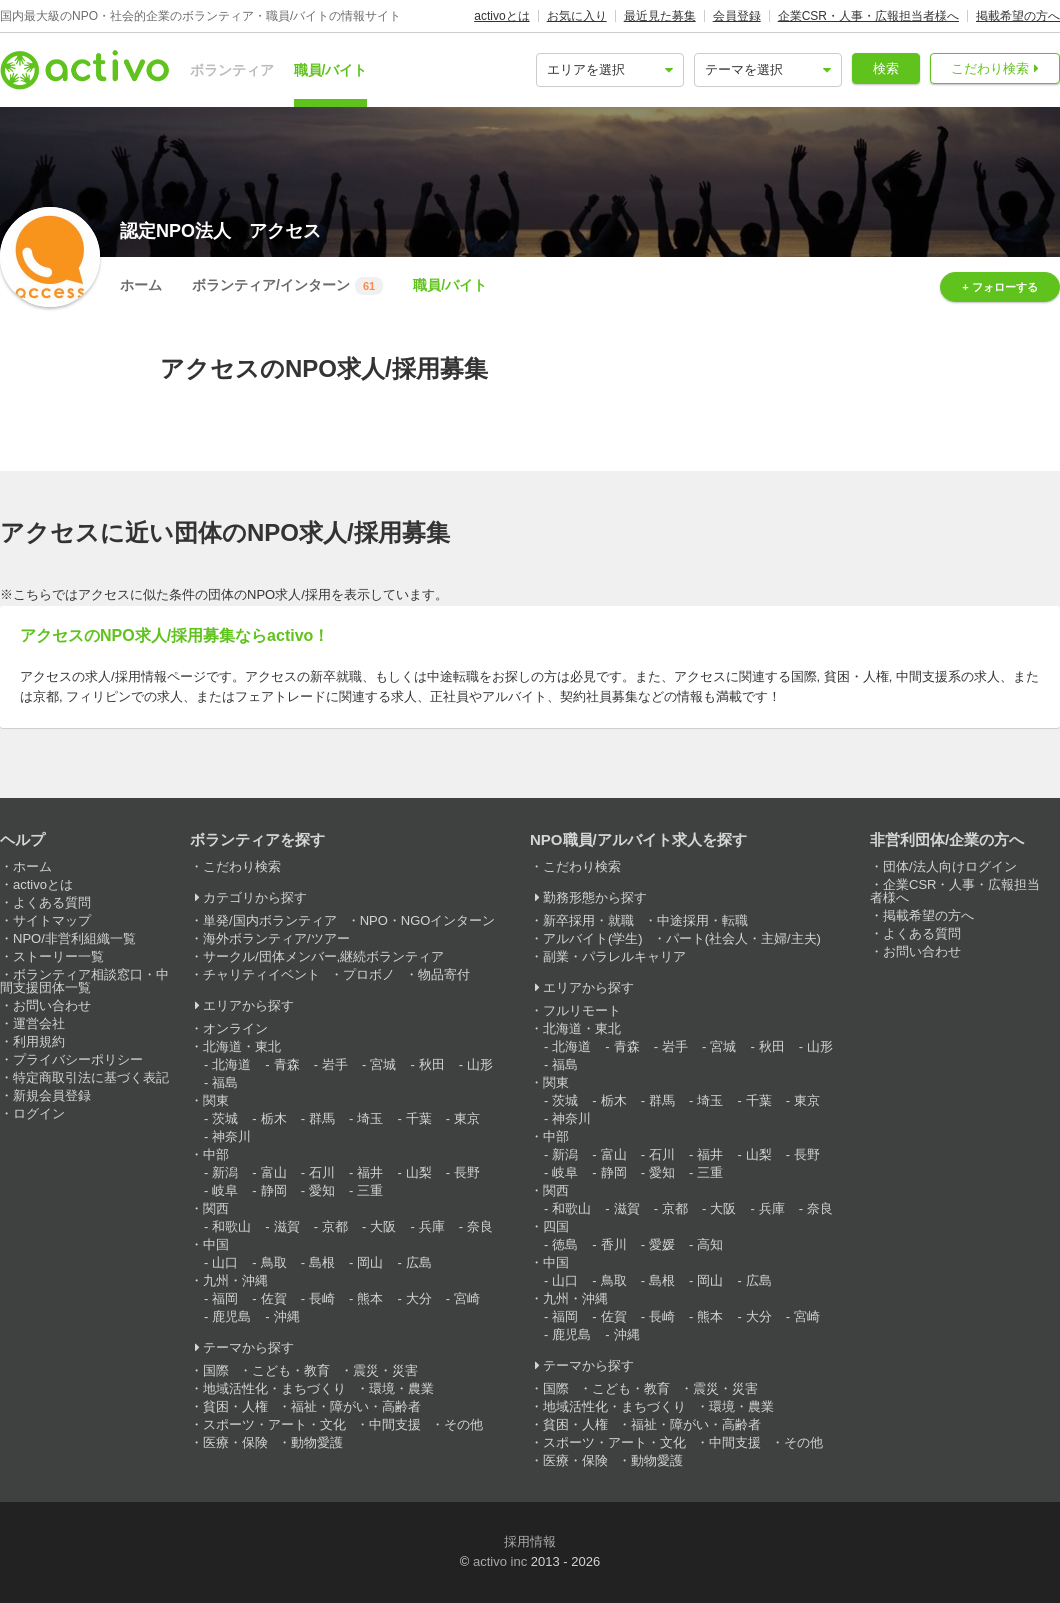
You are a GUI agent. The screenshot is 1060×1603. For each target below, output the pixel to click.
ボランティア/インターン (287, 286)
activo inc (500, 1561)
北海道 (231, 1064)
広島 (419, 1262)
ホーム (141, 285)
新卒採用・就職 (588, 920)
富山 (274, 1172)
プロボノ (369, 974)
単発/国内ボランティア (270, 920)
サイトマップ (52, 920)
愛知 (322, 1190)
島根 (322, 1262)
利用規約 (39, 1041)
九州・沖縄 (235, 1280)
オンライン (235, 1028)
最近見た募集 (660, 16)
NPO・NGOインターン (428, 920)
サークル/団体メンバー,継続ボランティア (323, 956)
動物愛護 (317, 1442)
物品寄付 (444, 974)
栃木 (274, 1118)
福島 (225, 1082)
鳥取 (274, 1262)
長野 (467, 1172)
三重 (370, 1190)
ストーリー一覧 (58, 956)
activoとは (501, 16)
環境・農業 (401, 1388)
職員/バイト (331, 70)
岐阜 (225, 1190)
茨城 (225, 1118)
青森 (287, 1064)
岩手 (335, 1064)
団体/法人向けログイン (950, 866)
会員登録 (737, 16)
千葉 (419, 1118)
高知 (710, 1244)
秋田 (432, 1064)
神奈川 (231, 1136)
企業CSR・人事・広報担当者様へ (868, 16)
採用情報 (530, 1541)
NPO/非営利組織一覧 (74, 938)
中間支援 (395, 1424)
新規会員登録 (52, 1095)
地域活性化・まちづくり (274, 1388)
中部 (216, 1154)
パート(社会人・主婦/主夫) (743, 938)
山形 (480, 1064)
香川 (614, 1244)
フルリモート (582, 1010)
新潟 (225, 1172)
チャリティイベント (261, 974)
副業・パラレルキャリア (614, 956)
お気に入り (577, 16)
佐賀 (274, 1298)
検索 (886, 68)
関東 (216, 1100)
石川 (322, 1172)
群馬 (322, 1118)
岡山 (370, 1262)
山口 (225, 1262)
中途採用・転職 (702, 920)
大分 (419, 1298)
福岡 (225, 1298)
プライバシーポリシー (78, 1059)
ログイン (39, 1113)
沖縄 (287, 1316)
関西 (216, 1208)
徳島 (565, 1244)
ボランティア (232, 70)
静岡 (274, 1190)
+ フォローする (999, 287)
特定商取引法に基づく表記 (91, 1077)
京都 (335, 1226)
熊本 (370, 1298)
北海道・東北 (242, 1046)
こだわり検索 (990, 68)
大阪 (383, 1226)
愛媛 (662, 1244)
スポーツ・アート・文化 (274, 1424)
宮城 (383, 1064)
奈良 (480, 1226)
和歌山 (231, 1226)
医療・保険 (235, 1442)
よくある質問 (52, 902)
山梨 (419, 1172)
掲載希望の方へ (1018, 16)
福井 (370, 1172)
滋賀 (287, 1226)
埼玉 (370, 1118)
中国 (216, 1244)
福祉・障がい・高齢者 (356, 1406)
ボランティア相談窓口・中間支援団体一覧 (84, 981)
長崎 (322, 1298)
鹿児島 (231, 1316)
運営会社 (39, 1023)
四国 (556, 1226)
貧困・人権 (235, 1406)
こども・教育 (291, 1370)
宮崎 (467, 1298)
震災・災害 (385, 1370)
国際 (216, 1370)
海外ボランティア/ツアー (276, 938)
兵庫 (432, 1226)
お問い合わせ (52, 1005)
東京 (467, 1118)
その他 (463, 1424)
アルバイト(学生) (593, 938)
